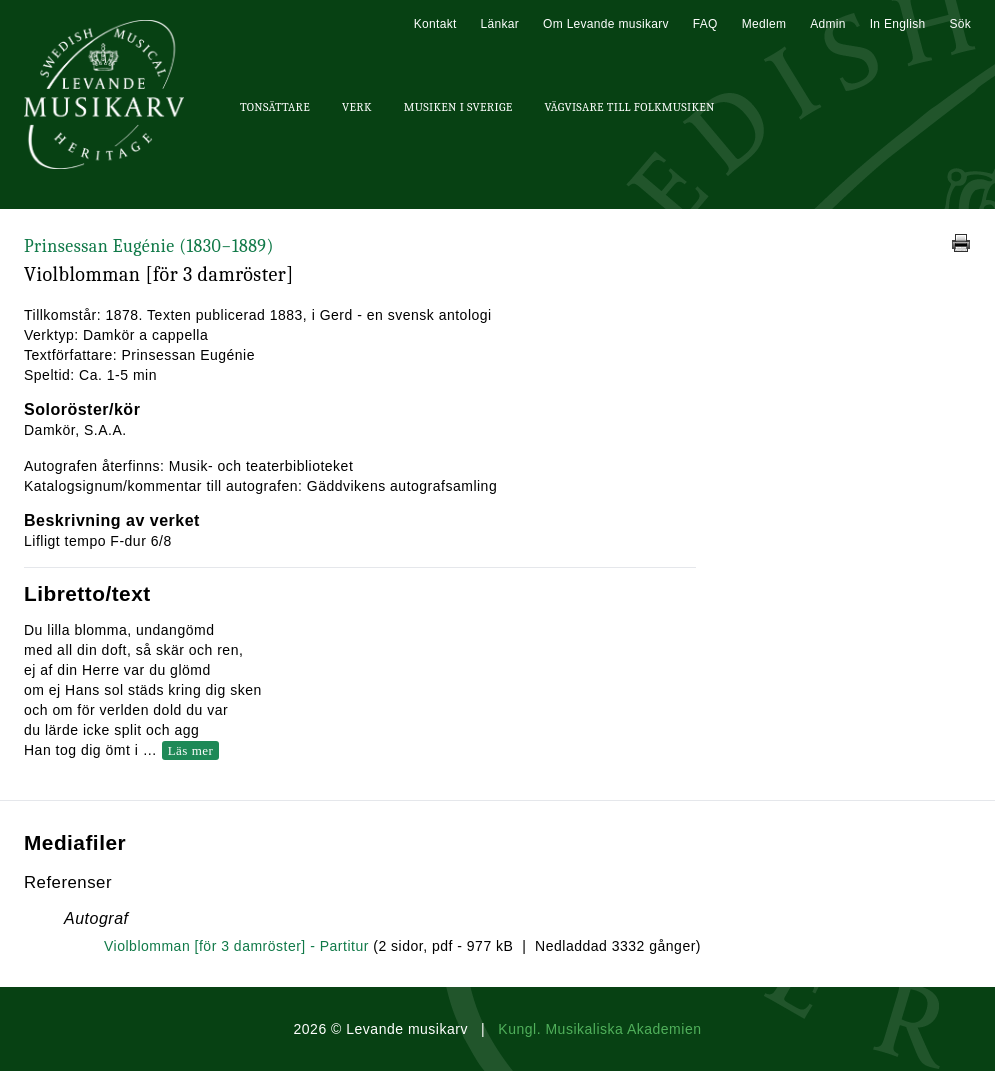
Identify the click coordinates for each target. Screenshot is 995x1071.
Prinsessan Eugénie (149, 246)
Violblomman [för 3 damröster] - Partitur (236, 946)
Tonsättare (275, 107)
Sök (960, 24)
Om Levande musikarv (606, 24)
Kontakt (435, 24)
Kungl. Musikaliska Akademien (599, 1029)
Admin (828, 24)
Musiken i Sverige (458, 107)
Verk (357, 107)
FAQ (705, 24)
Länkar (500, 24)
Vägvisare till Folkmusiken (629, 107)
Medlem (764, 24)
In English (898, 24)
